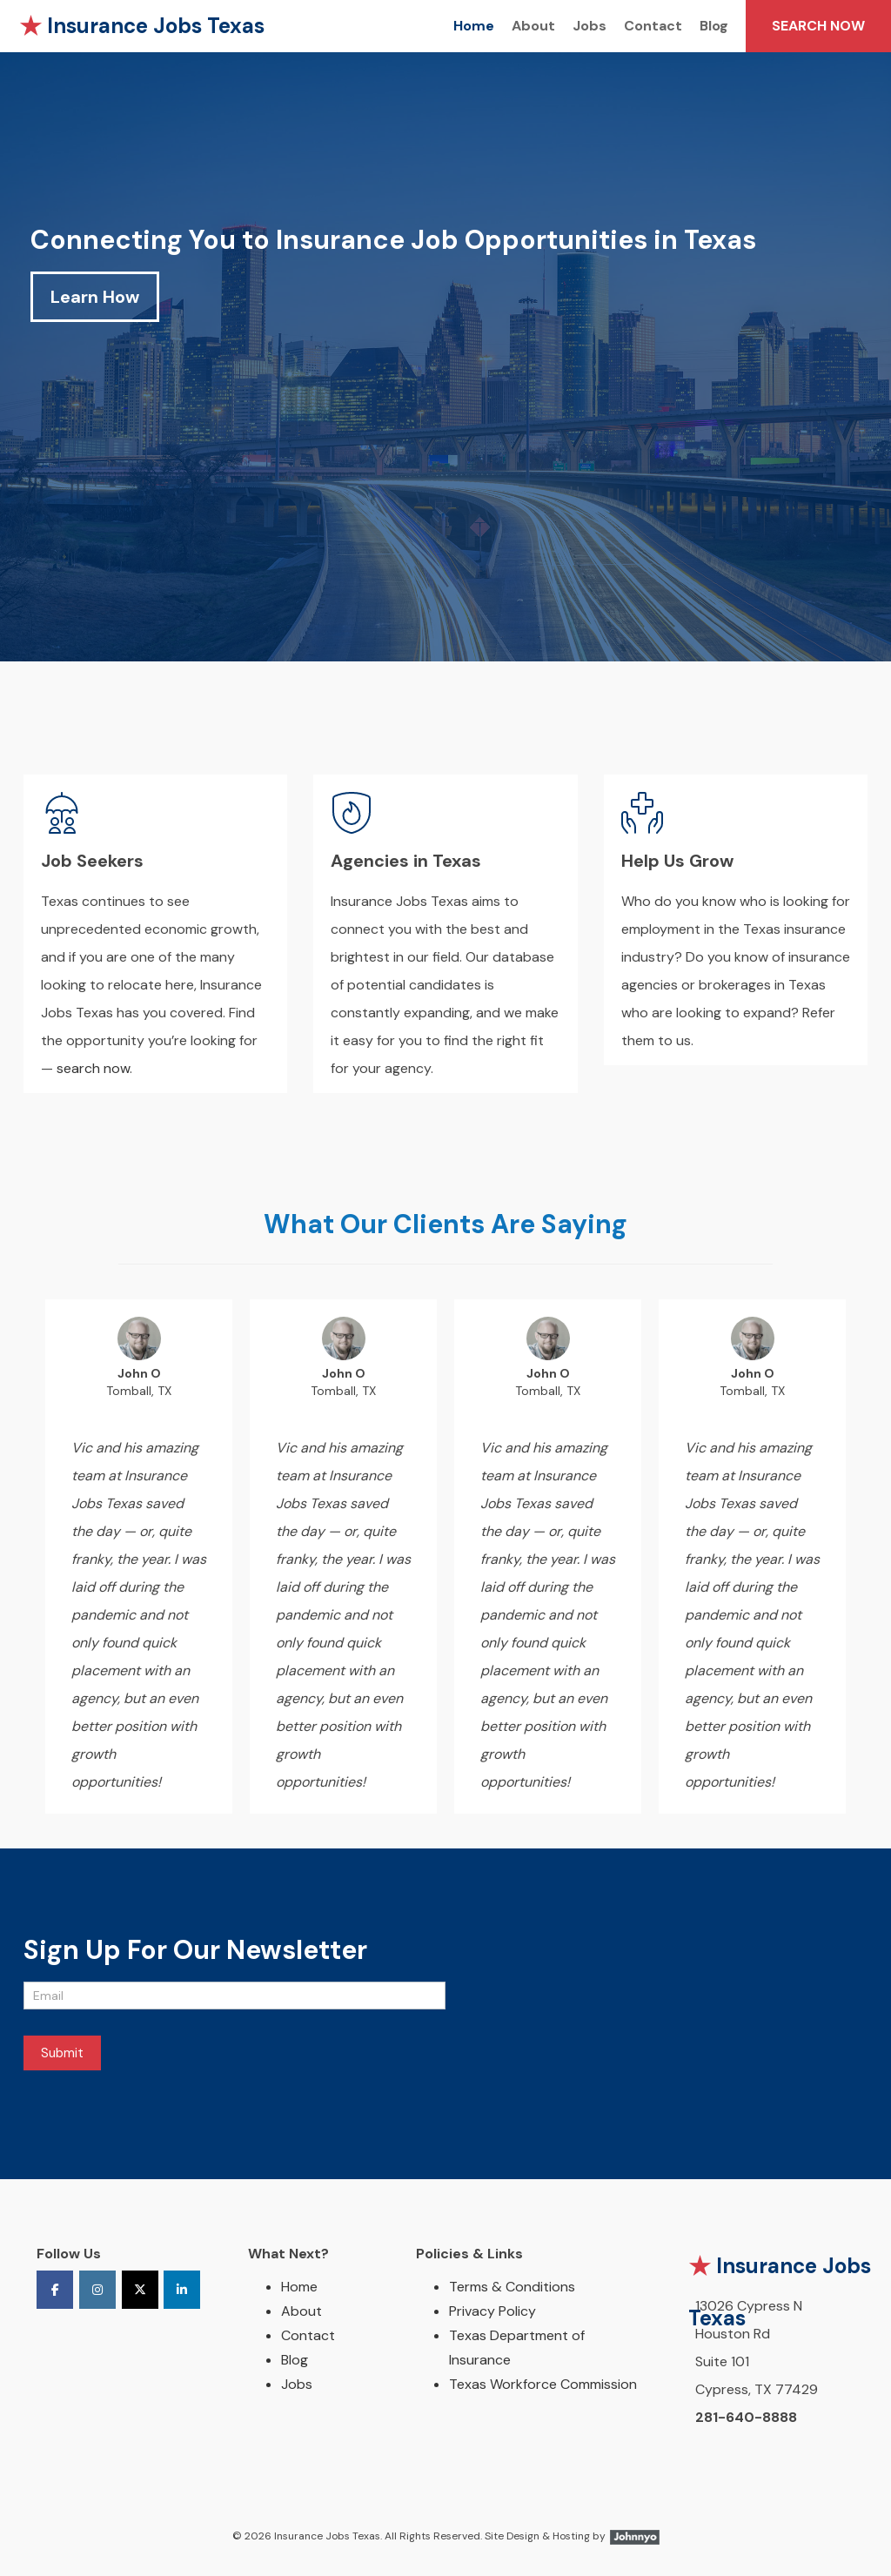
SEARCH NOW (818, 26)
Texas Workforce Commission (543, 2384)
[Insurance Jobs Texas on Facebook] (55, 2290)
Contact (653, 26)
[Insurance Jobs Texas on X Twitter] (140, 2290)
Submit (62, 2053)
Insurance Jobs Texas (142, 25)
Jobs (589, 26)
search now (93, 1068)
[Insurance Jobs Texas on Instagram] (97, 2290)
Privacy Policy (492, 2311)
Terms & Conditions (512, 2286)
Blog (714, 26)
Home (473, 26)
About (533, 26)
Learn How (94, 296)
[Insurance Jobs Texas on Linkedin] (182, 2290)
